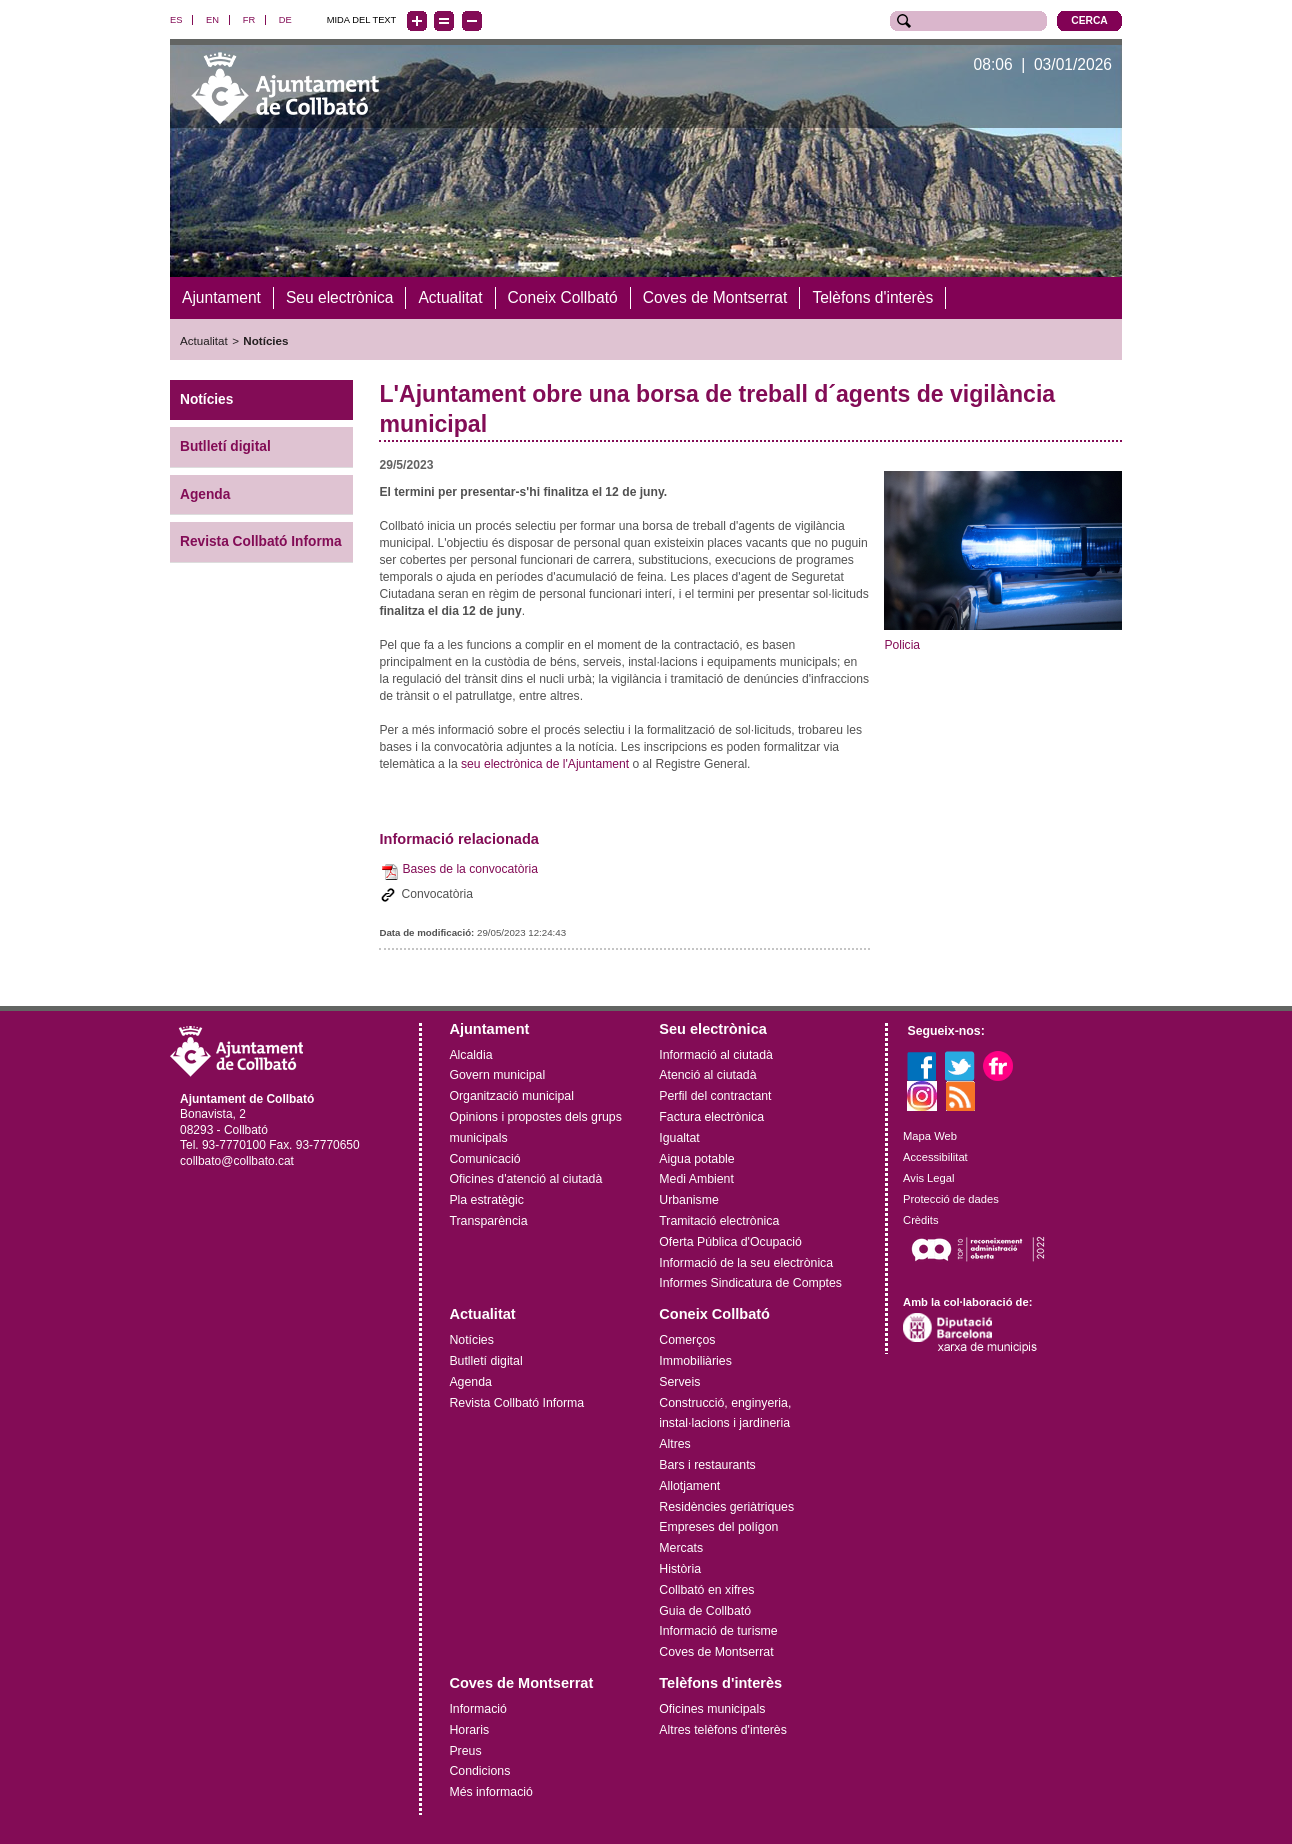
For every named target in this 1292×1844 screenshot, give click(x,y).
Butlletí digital (225, 445)
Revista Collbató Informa (261, 541)
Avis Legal (928, 1177)
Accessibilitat (935, 1157)
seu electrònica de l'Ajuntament (545, 763)
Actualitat (204, 340)
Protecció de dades (951, 1198)
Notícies (265, 340)
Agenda (205, 493)
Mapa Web (930, 1136)
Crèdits (920, 1219)
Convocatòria (436, 893)
